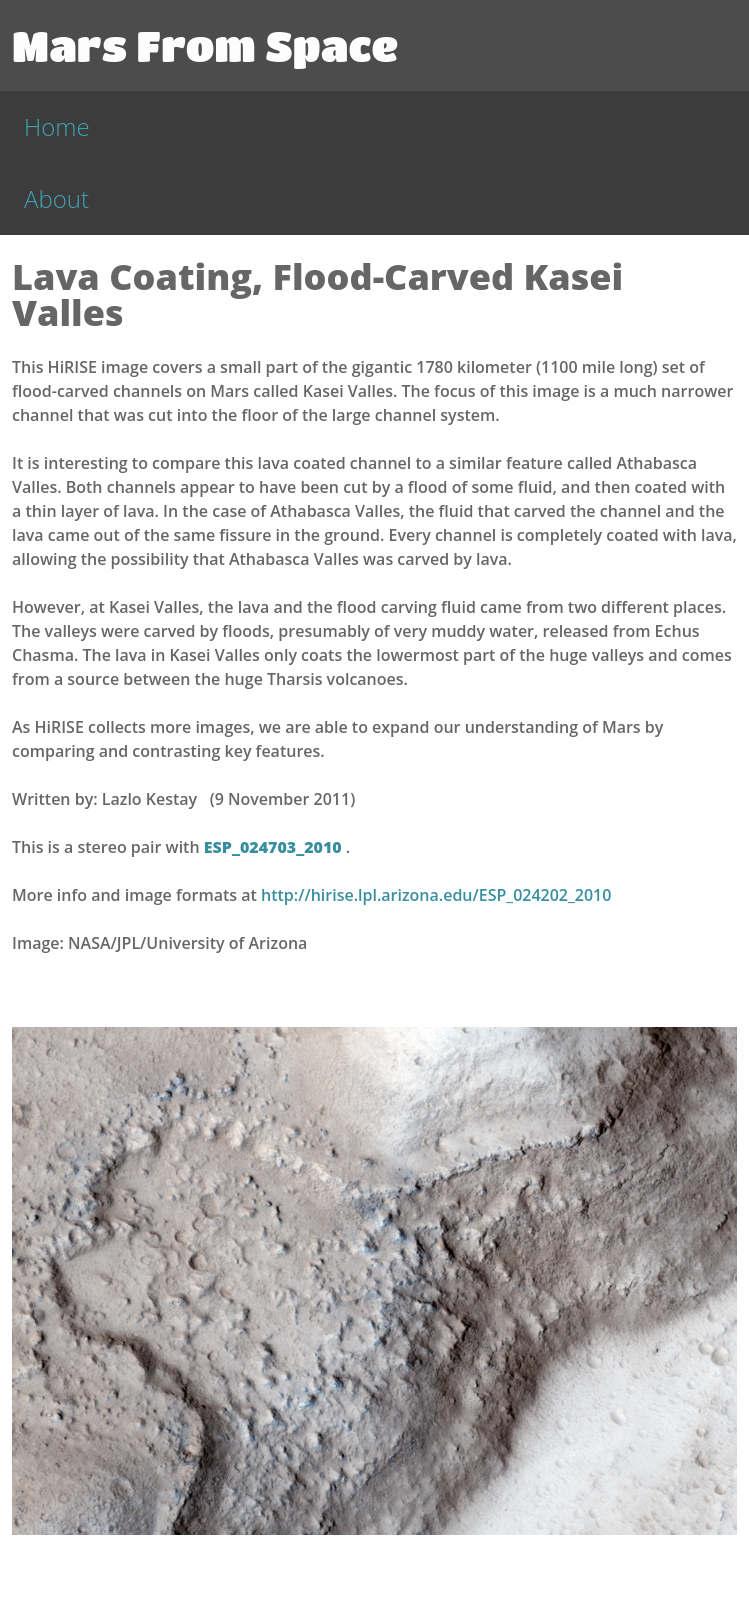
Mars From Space (205, 45)
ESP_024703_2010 (275, 847)
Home (57, 126)
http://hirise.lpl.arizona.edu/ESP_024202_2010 (436, 895)
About (56, 198)
